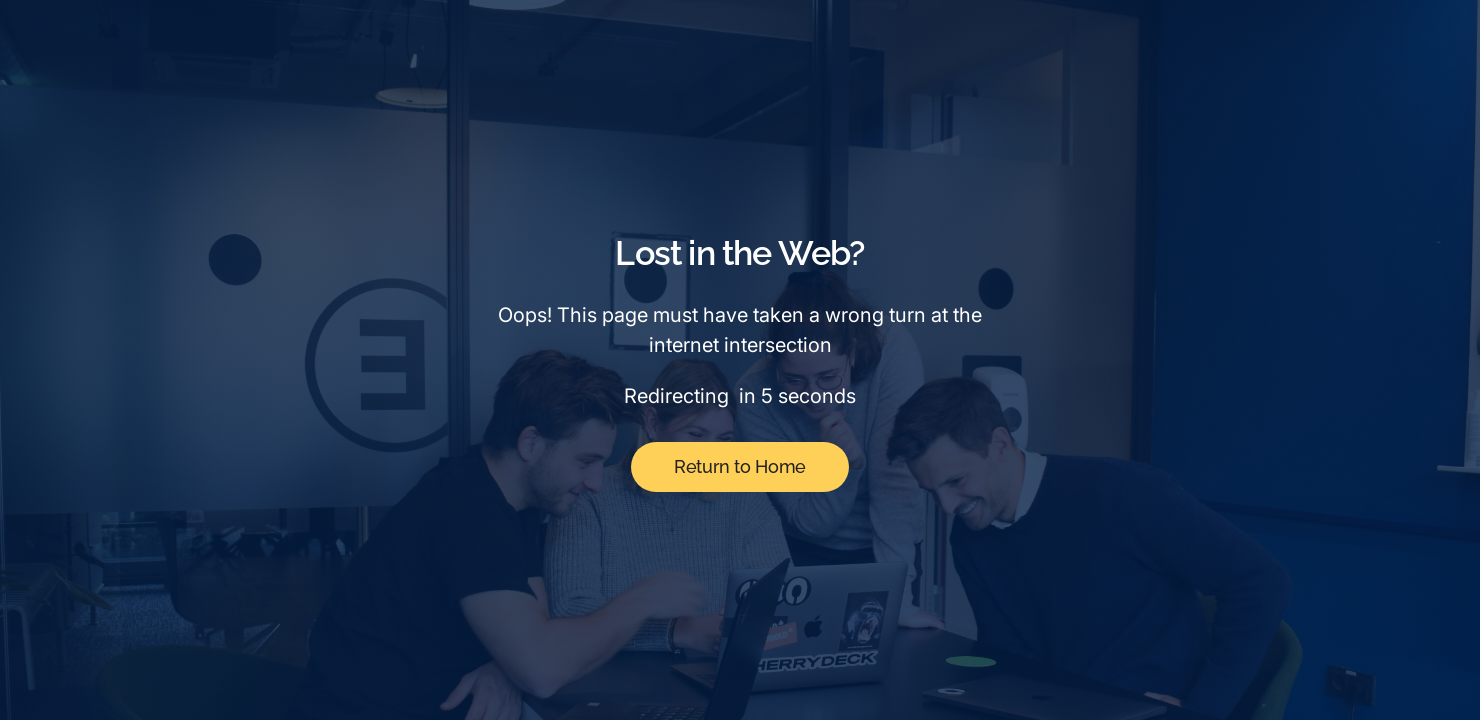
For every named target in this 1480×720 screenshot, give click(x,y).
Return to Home (740, 466)
